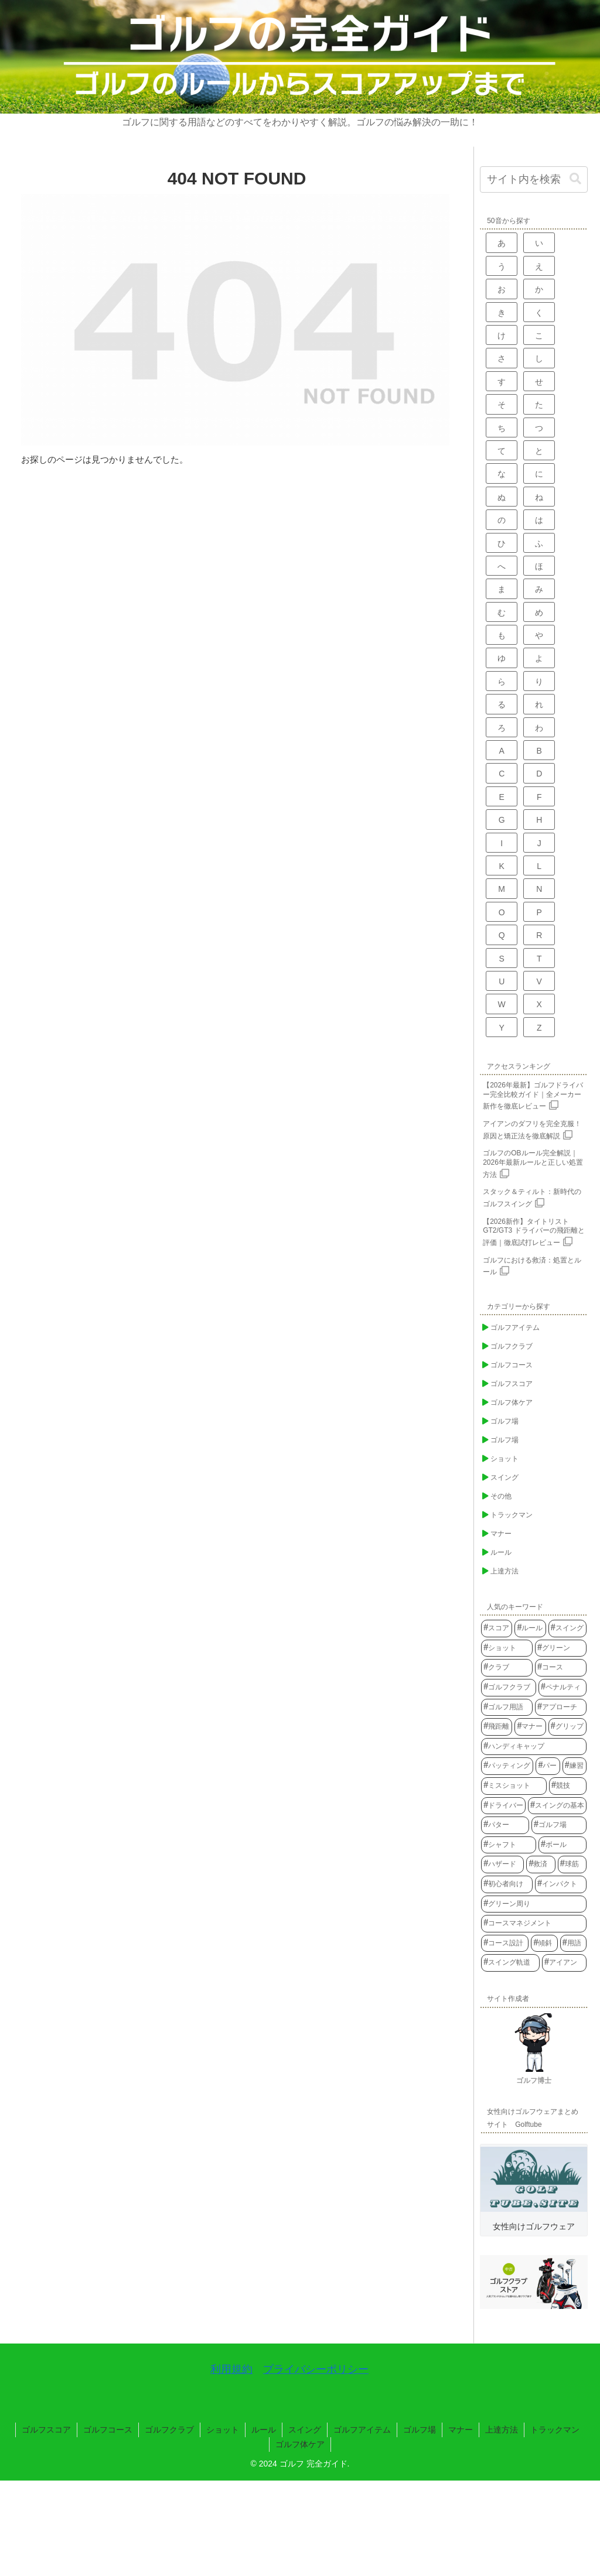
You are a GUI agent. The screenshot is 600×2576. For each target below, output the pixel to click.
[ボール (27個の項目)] (562, 1845)
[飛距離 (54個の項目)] (496, 1727)
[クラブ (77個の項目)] (507, 1668)
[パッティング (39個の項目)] (507, 1766)
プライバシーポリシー (316, 2369)
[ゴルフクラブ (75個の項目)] (508, 1687)
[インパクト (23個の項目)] (561, 1884)
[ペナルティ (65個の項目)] (562, 1687)
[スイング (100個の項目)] (567, 1628)
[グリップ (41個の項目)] (567, 1727)
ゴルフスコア (46, 2429)
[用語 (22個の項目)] (573, 1943)
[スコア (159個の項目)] (496, 1628)
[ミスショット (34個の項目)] (514, 1786)
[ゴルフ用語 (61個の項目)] (507, 1707)
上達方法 (501, 2429)
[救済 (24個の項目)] (540, 1864)
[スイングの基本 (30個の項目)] (557, 1806)
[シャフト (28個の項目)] (508, 1845)
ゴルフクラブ (169, 2429)
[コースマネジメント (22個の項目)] (534, 1923)
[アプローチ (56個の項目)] (561, 1707)
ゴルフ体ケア (300, 2444)
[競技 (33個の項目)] (568, 1786)
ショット (222, 2429)
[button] (575, 179)
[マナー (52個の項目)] (530, 1727)
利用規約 (231, 2369)
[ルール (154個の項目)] (530, 1628)
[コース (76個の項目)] (561, 1668)
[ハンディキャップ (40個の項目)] (534, 1747)
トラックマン (554, 2429)
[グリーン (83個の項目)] (561, 1648)
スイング (304, 2429)
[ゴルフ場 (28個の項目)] (559, 1825)
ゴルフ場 (419, 2429)
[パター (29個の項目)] (505, 1825)
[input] (534, 179)
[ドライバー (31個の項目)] (503, 1806)
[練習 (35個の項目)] (574, 1766)
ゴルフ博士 (533, 2080)
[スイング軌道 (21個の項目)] (510, 1963)
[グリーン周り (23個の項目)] (534, 1904)
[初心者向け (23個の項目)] (507, 1884)
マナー (460, 2429)
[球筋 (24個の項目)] (572, 1864)
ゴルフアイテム (362, 2429)
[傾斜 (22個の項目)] (544, 1943)
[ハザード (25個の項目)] (502, 1864)
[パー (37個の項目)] (548, 1766)
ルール (263, 2429)
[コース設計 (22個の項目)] (505, 1943)
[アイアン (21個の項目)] (564, 1963)
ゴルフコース (107, 2429)
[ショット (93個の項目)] (507, 1648)
